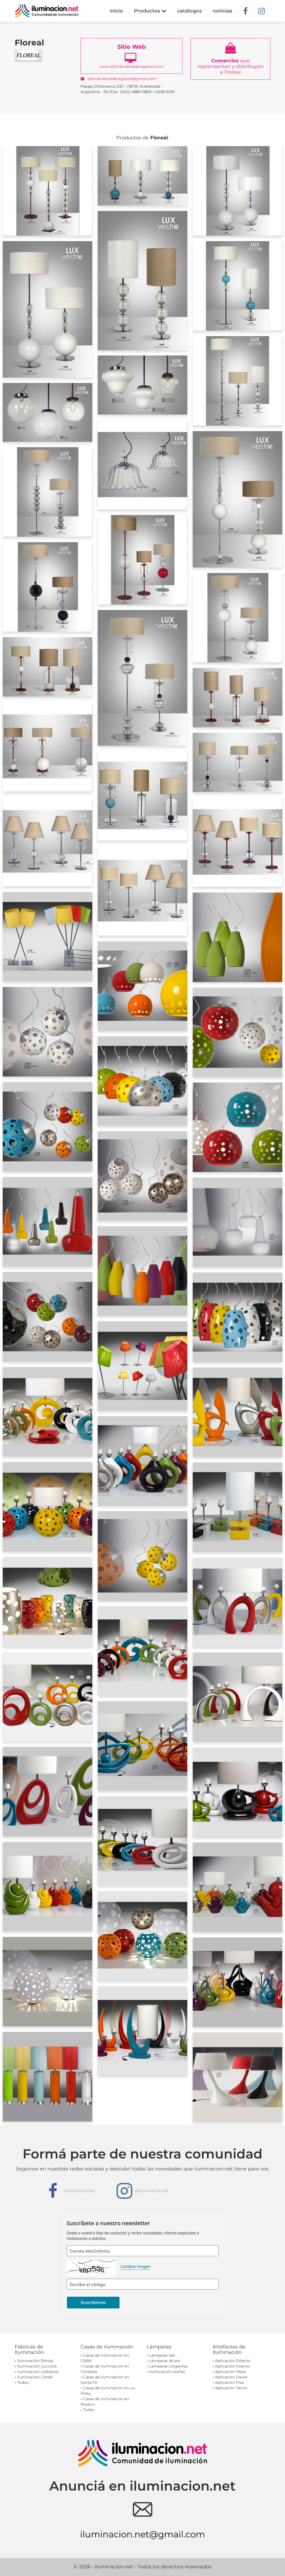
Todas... (89, 2409)
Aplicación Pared (231, 2377)
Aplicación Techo (231, 2387)
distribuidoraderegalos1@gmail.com (119, 78)
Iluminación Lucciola (37, 2366)
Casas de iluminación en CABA (105, 2358)
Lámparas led (161, 2355)
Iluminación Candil (35, 2377)
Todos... (24, 2382)
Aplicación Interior (232, 2366)
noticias (222, 11)
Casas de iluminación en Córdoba (105, 2369)
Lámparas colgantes (168, 2366)
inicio (116, 11)
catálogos (189, 11)
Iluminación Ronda (35, 2360)
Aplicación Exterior (233, 2360)
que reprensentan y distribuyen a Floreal (230, 59)
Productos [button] (150, 11)
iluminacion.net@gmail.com (142, 2534)
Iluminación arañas (167, 2371)
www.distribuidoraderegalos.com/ (131, 56)
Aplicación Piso (229, 2382)
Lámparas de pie (164, 2360)
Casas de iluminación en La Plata (107, 2390)
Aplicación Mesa (230, 2371)
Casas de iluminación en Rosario (105, 2401)
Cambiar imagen (136, 2266)
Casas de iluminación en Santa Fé (105, 2380)
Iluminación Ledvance (38, 2371)
